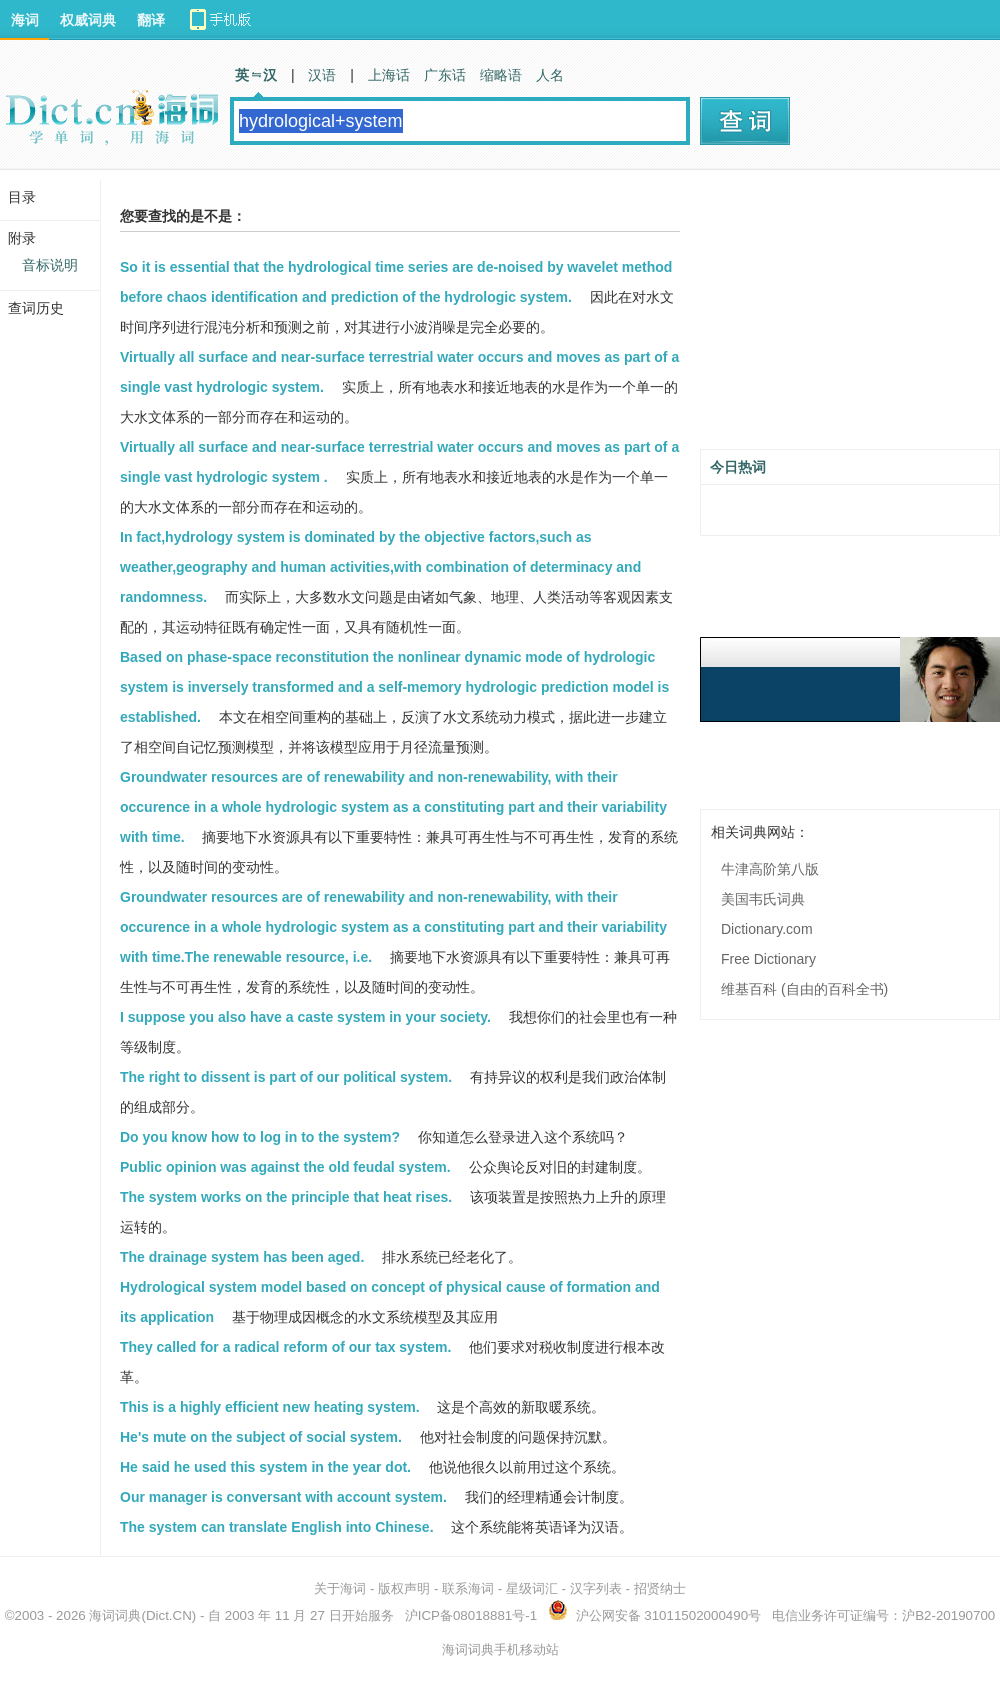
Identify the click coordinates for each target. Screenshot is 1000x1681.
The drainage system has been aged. (242, 1257)
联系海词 (468, 1588)
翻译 (151, 20)
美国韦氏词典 (763, 899)
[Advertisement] (850, 317)
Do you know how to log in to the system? (260, 1137)
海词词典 (115, 1615)
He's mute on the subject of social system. (261, 1437)
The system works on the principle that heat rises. (286, 1197)
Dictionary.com (767, 929)
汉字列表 (596, 1588)
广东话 (445, 75)
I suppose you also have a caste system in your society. (305, 1017)
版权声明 (404, 1588)
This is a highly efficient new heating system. (270, 1407)
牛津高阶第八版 (770, 869)
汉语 (322, 75)
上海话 (389, 75)
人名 (550, 75)
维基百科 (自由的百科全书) (804, 989)
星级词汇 (532, 1588)
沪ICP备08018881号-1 (471, 1615)
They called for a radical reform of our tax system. (285, 1347)
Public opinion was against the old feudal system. (285, 1167)
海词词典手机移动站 (500, 1649)
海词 (25, 20)
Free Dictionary (768, 959)
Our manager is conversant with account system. (283, 1497)
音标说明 (50, 265)
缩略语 (501, 75)
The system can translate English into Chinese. (277, 1527)
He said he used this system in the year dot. (265, 1467)
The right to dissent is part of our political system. (286, 1077)
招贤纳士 (660, 1588)
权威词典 (88, 20)
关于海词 (340, 1588)
